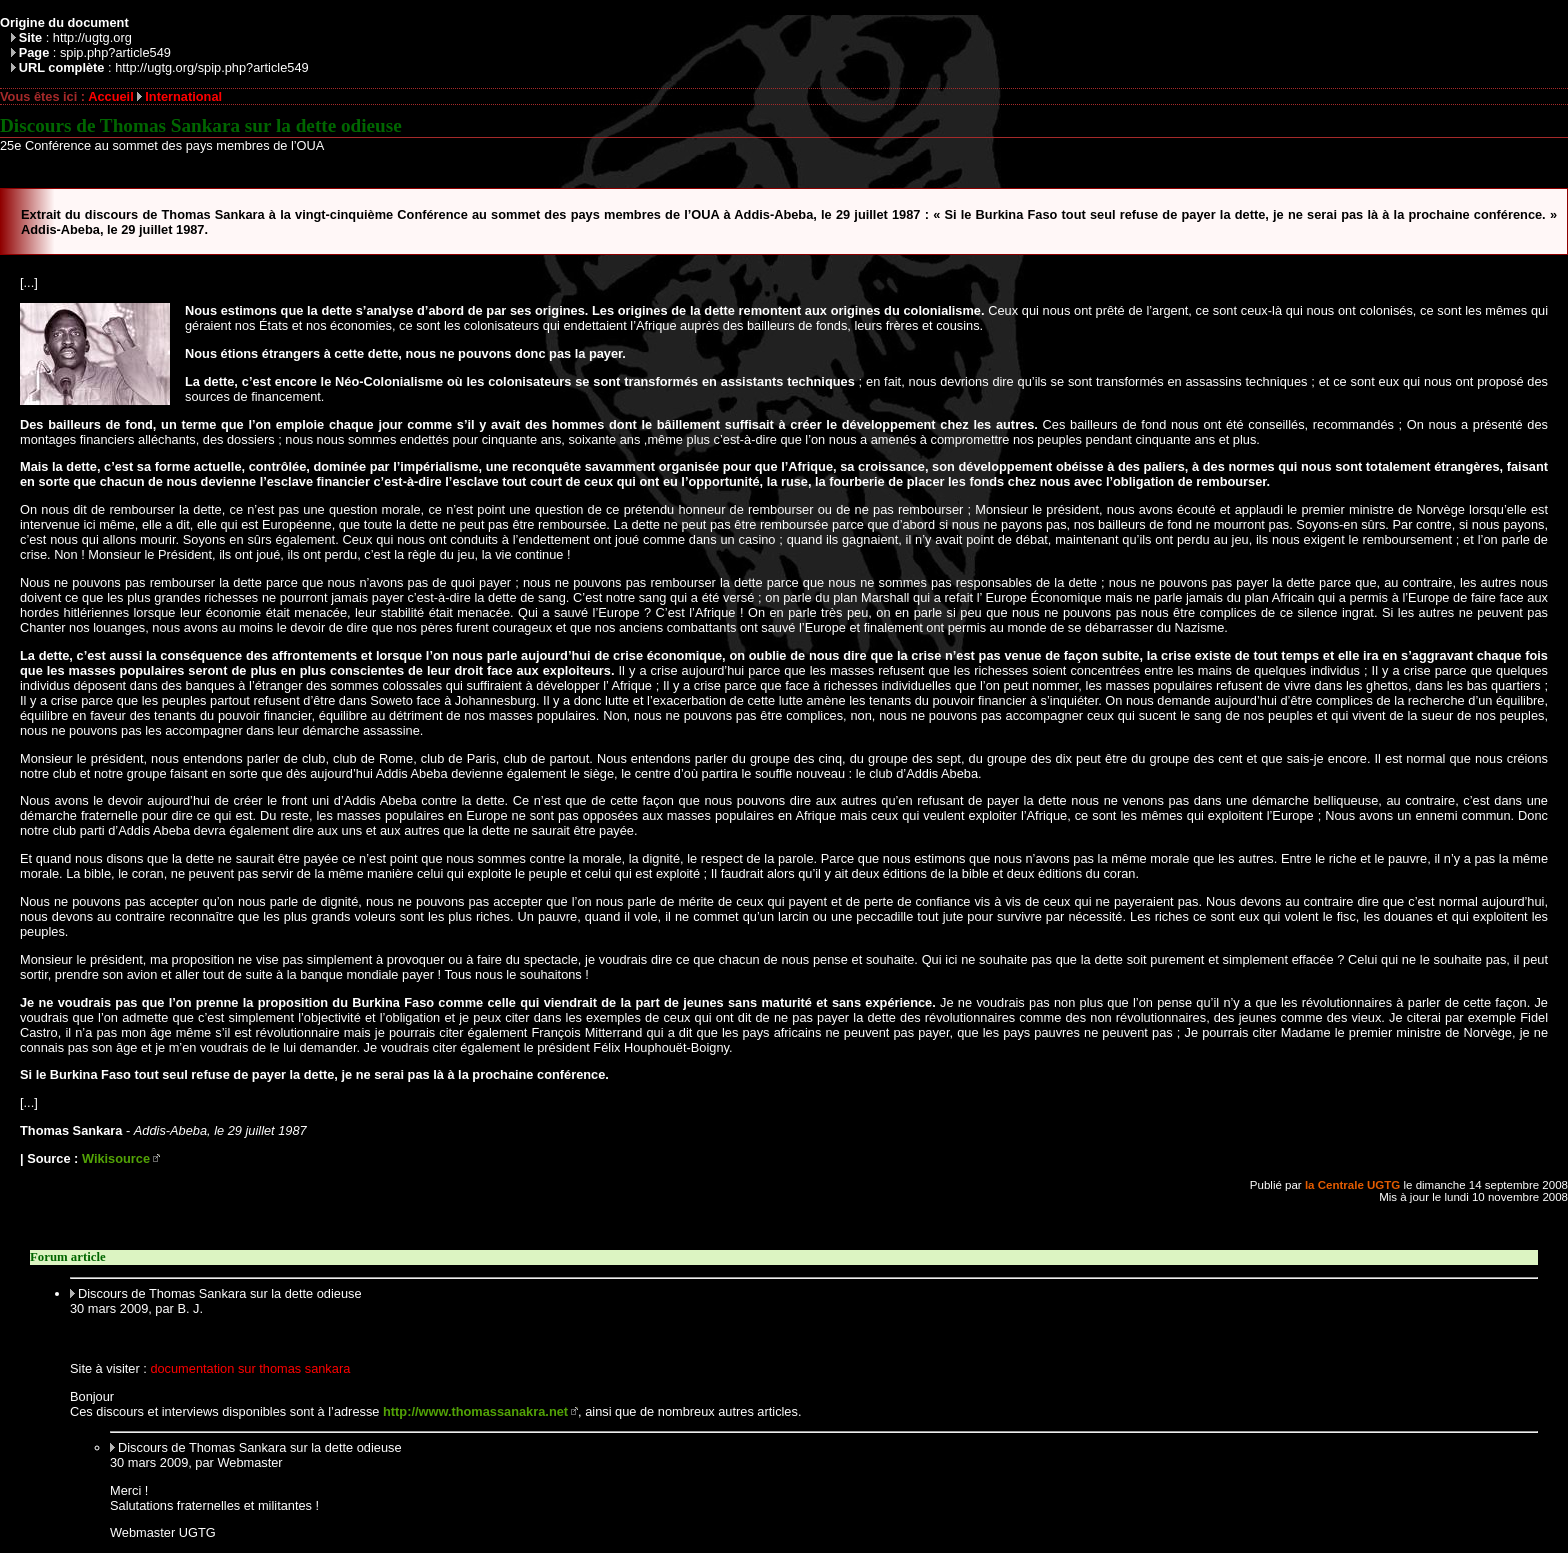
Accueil (111, 96)
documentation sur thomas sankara (250, 1368)
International (183, 96)
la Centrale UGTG (1352, 1185)
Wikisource (116, 1158)
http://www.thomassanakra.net (475, 1411)
